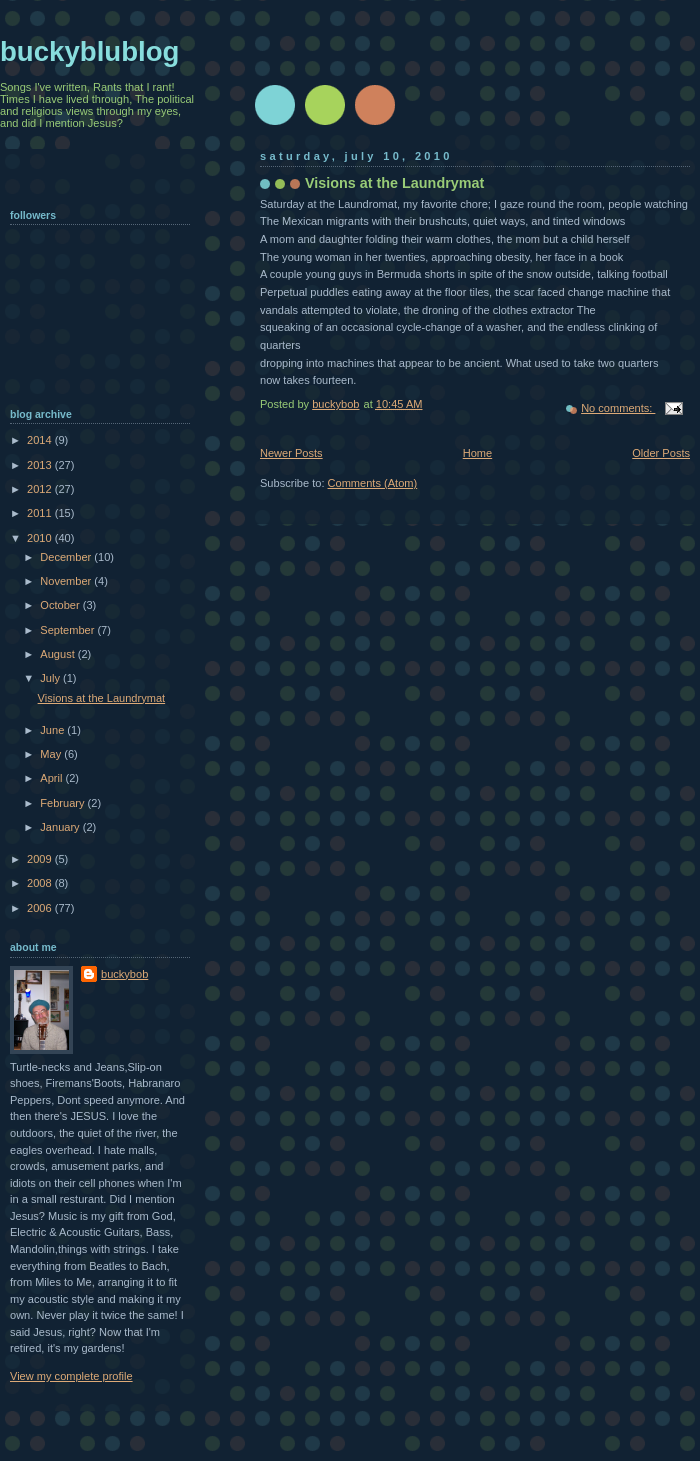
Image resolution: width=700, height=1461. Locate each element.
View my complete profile (71, 1376)
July (51, 678)
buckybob (124, 974)
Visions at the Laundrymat (394, 183)
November (67, 581)
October (61, 605)
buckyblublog (89, 51)
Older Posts (661, 453)
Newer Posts (291, 453)
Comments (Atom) (373, 483)
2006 (41, 908)
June (53, 730)
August (58, 654)
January (61, 827)
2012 (41, 489)
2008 (41, 883)
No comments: (618, 408)
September (68, 630)
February (63, 803)
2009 (41, 859)
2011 (41, 513)
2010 (41, 538)
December (67, 557)
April (52, 778)
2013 (41, 465)
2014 (41, 440)
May (52, 754)
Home (477, 453)
